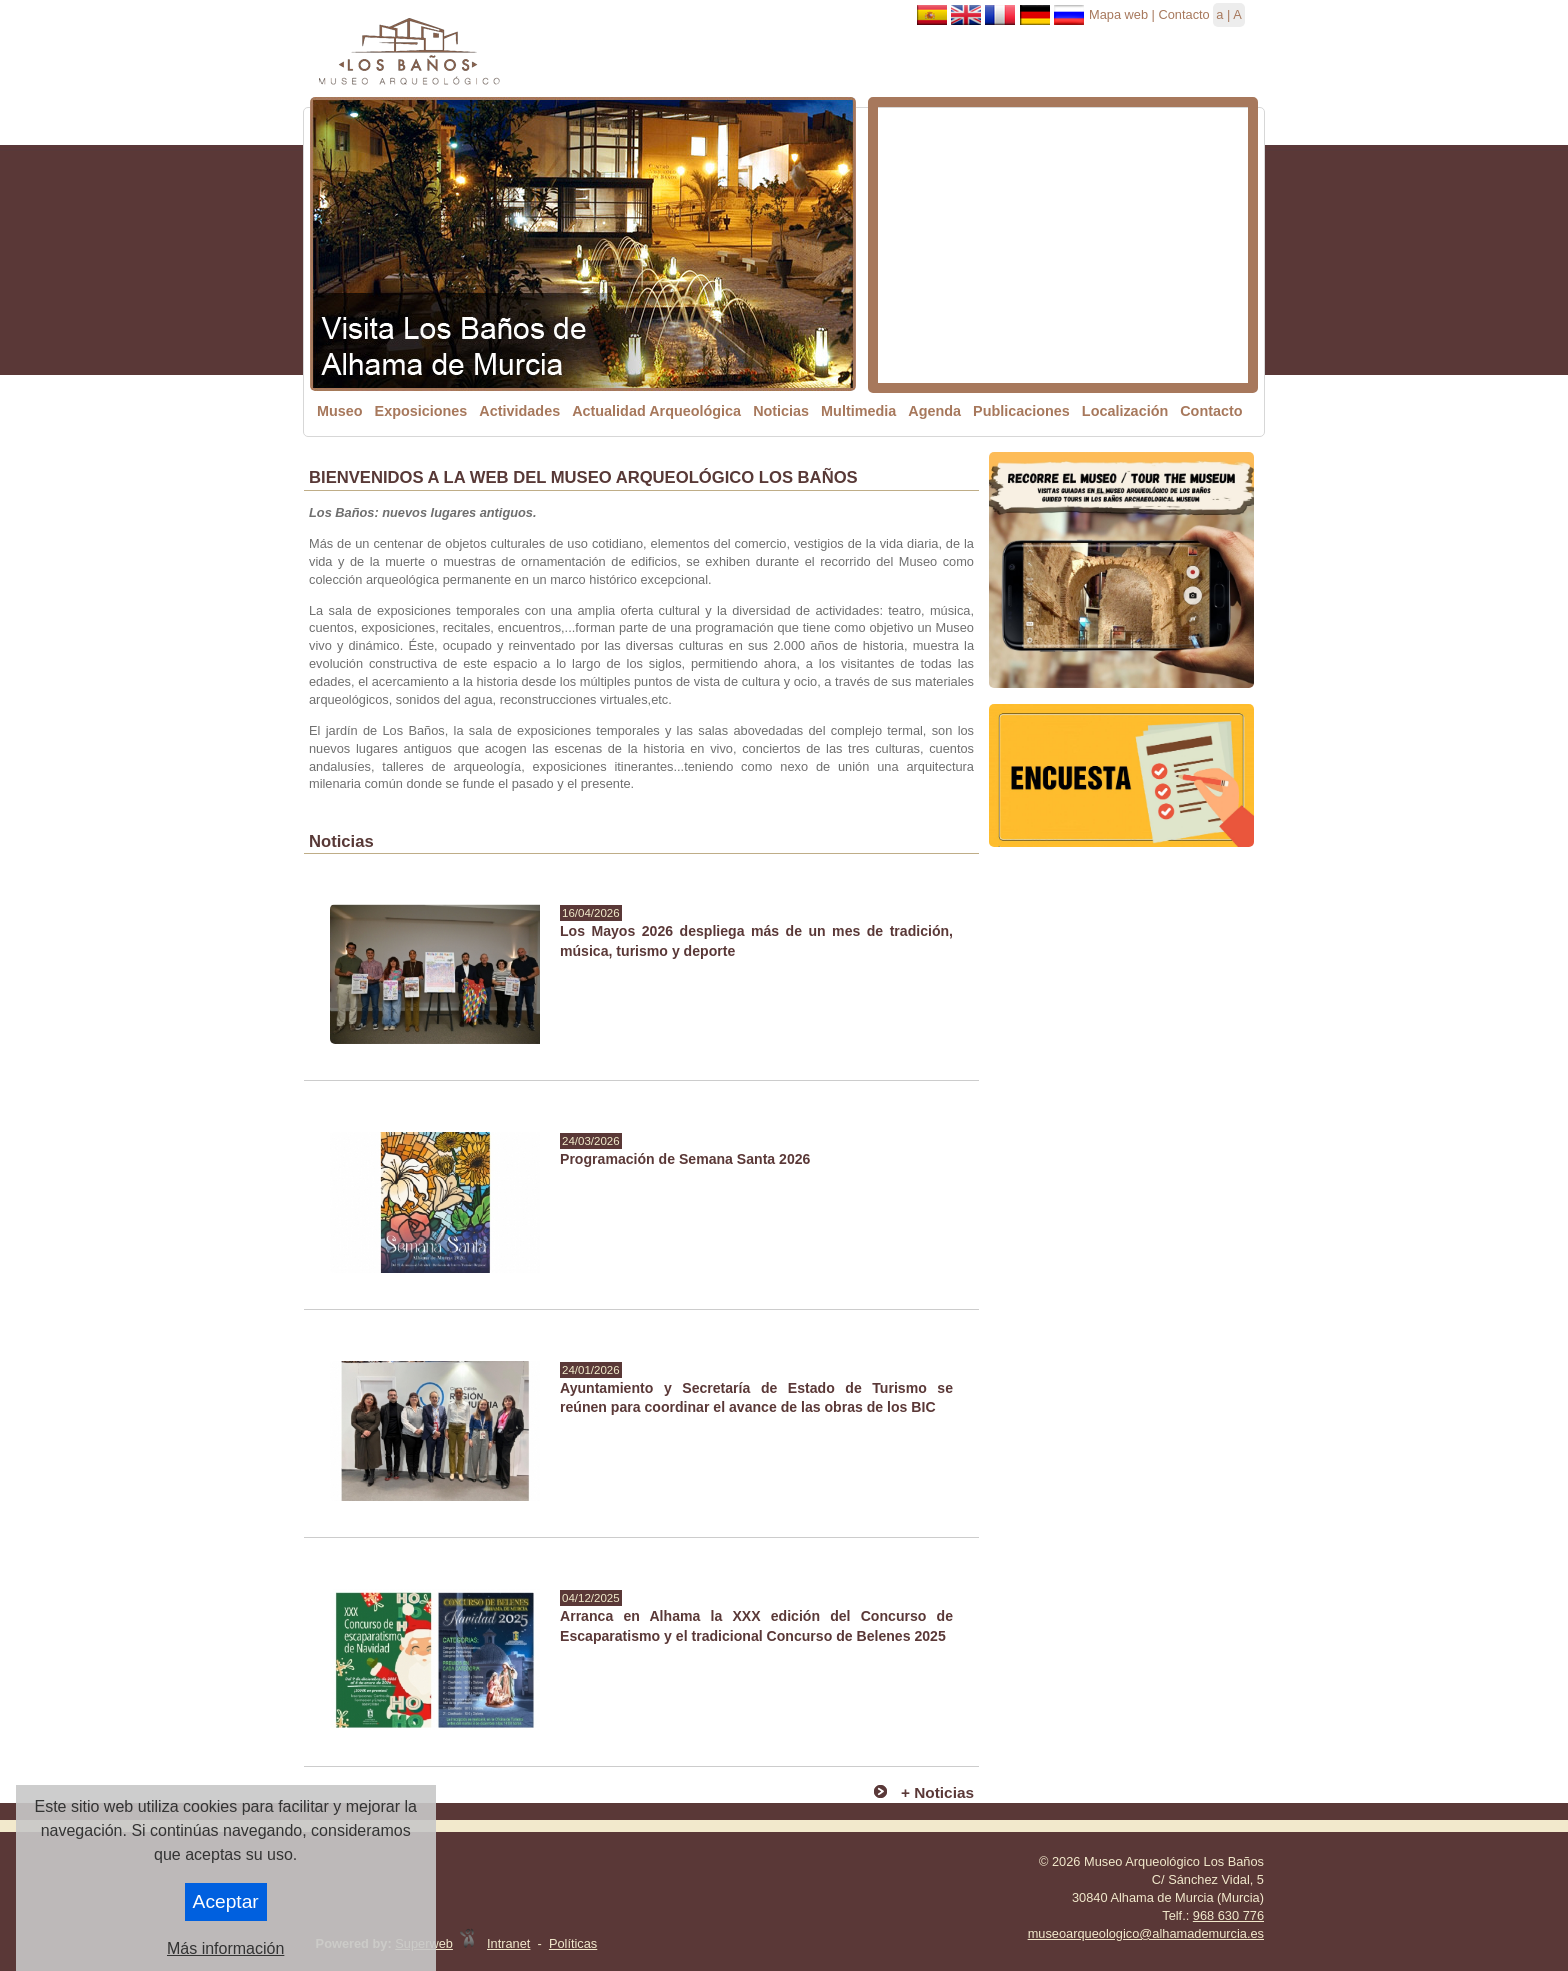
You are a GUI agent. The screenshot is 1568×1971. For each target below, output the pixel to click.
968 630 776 (1228, 1915)
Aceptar (226, 1901)
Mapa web (1118, 14)
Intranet (508, 1943)
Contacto (1183, 14)
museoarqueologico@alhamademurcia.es (1146, 1933)
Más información (225, 1948)
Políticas (573, 1943)
